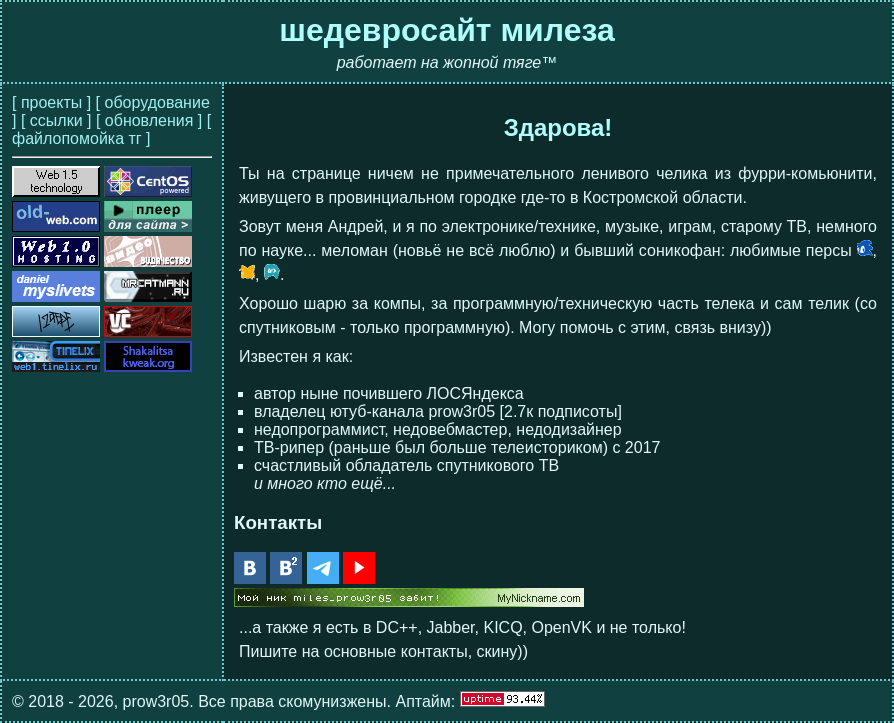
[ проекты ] (51, 102)
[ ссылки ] (56, 120)
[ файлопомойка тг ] (111, 129)
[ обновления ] (149, 120)
